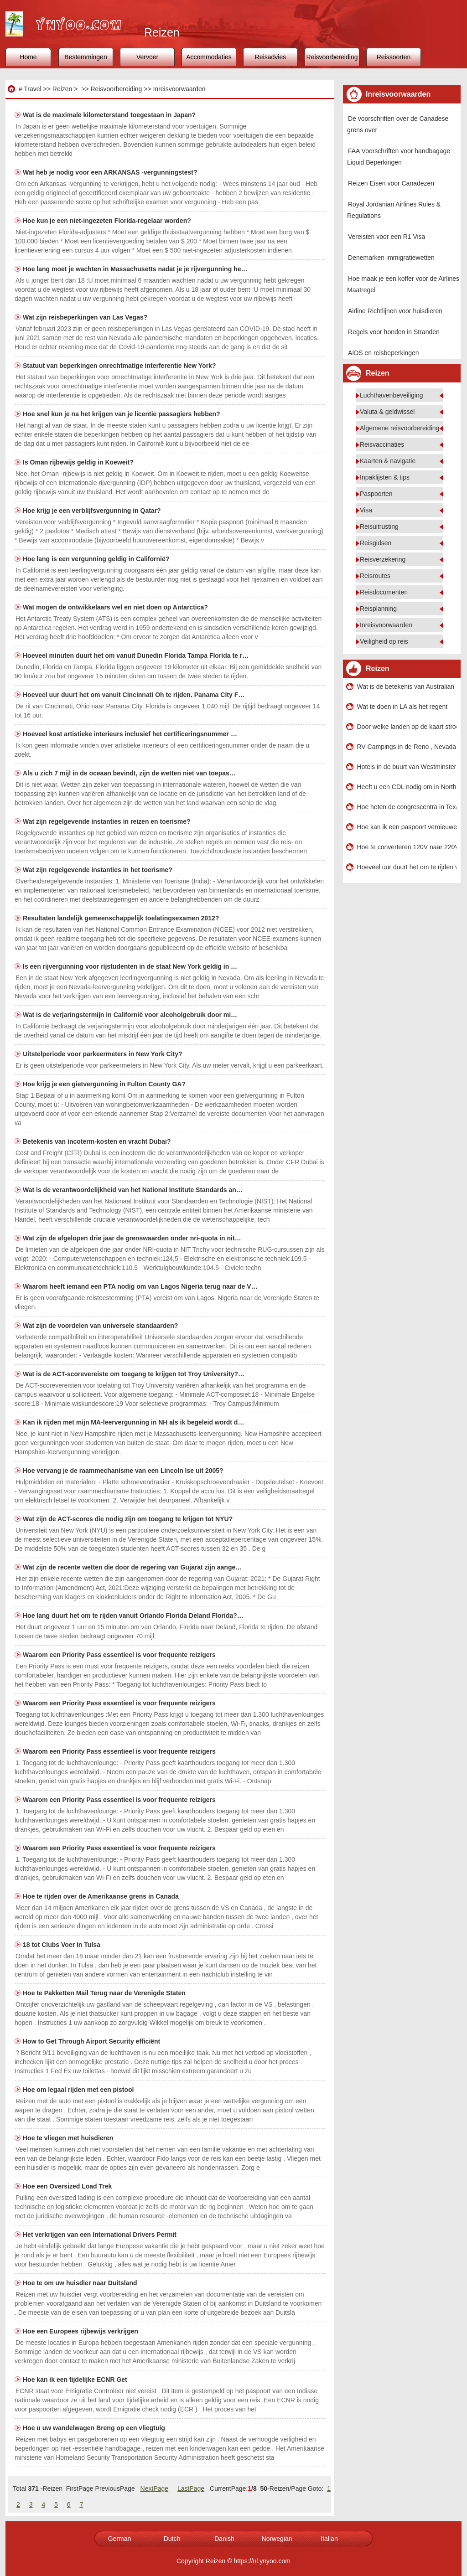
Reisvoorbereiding (332, 57)
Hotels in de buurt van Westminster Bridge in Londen (407, 766)
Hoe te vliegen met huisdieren (69, 2138)
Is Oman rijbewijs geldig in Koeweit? (79, 462)
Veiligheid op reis (384, 641)
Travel (32, 89)
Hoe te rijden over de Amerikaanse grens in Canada (102, 1896)
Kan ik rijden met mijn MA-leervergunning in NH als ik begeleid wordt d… (133, 1422)
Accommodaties (209, 57)
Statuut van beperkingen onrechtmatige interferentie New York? (120, 365)
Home (28, 57)
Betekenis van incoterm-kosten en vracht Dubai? (97, 1141)
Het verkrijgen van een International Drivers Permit (100, 2234)
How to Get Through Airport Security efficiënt (92, 2041)
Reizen (62, 89)
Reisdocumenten (384, 592)
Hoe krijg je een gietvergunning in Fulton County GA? (105, 1084)
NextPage (154, 2488)
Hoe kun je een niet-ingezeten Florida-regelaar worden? (108, 220)
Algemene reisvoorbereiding (399, 428)
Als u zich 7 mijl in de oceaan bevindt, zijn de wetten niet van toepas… (129, 773)
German (119, 2538)
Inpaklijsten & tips (385, 477)
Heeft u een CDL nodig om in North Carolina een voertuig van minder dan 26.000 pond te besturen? (407, 786)
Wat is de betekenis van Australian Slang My (407, 686)
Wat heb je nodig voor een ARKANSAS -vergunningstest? (111, 172)
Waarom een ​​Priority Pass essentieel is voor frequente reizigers (120, 1654)
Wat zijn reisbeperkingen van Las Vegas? (86, 317)
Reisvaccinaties (382, 444)
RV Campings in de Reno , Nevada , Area (407, 746)
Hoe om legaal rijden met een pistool (79, 2089)
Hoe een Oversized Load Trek (68, 2186)
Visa (366, 510)
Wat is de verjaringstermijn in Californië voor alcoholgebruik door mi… (130, 1014)
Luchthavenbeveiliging (391, 395)
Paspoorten (376, 493)
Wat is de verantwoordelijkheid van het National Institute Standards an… (133, 1189)
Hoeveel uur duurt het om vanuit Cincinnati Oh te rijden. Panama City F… (133, 694)
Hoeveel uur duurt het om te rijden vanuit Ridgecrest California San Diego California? (407, 867)
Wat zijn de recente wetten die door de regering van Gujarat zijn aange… (132, 1567)
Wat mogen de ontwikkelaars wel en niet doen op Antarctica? (116, 607)
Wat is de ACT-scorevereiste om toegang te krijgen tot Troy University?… (133, 1374)
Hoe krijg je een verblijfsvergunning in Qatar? (93, 510)
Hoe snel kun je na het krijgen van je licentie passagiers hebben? (122, 414)
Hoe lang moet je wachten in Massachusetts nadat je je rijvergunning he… (135, 269)
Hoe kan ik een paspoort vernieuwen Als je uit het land (407, 827)
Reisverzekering (382, 559)
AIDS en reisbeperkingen (383, 352)
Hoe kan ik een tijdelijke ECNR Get (76, 2379)
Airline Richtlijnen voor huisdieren (395, 311)
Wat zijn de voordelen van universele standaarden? (101, 1325)
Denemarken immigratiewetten (391, 257)
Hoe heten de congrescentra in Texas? (407, 806)
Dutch (172, 2538)
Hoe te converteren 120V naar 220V (407, 847)
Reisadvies (270, 57)
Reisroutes (375, 575)
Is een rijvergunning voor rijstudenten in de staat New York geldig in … (130, 966)
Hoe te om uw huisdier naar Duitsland (81, 2283)
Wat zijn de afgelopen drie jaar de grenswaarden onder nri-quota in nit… (132, 1238)
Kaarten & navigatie (387, 461)
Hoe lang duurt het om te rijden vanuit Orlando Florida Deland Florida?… (133, 1615)
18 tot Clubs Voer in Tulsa (62, 1944)
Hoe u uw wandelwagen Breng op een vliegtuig (95, 2427)
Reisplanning (378, 608)
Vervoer (147, 57)
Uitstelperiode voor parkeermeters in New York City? (103, 1054)
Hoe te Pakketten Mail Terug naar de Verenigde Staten (105, 1993)
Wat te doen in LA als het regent (402, 706)
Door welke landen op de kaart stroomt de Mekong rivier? (407, 726)
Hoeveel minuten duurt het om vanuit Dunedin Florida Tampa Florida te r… (136, 655)
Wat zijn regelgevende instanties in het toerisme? (98, 869)
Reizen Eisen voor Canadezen (391, 183)
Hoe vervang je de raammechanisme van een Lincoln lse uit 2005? (124, 1470)
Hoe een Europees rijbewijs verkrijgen (81, 2331)
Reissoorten (394, 57)
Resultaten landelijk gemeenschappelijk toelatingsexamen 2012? (122, 918)
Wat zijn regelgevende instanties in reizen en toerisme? (107, 821)
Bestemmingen (85, 57)
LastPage (190, 2488)
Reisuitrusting (379, 526)
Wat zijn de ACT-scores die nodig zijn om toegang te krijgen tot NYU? (128, 1519)
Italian (329, 2538)
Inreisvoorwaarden (179, 89)
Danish (224, 2538)
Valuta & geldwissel (387, 411)
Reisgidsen (375, 543)
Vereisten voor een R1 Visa (386, 236)
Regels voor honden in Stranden (394, 332)
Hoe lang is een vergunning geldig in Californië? (97, 559)
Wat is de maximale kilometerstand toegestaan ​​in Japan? (110, 115)
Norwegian (277, 2538)
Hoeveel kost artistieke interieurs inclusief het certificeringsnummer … (130, 734)
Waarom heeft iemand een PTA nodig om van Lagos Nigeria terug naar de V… (140, 1286)
